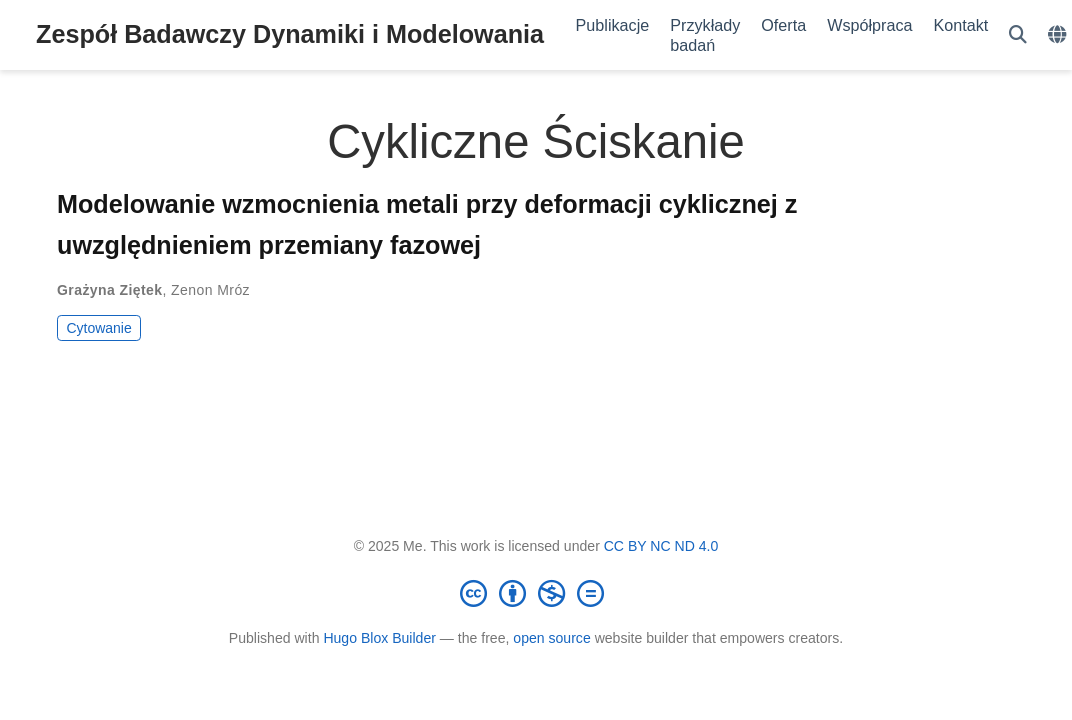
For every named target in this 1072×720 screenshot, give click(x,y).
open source (551, 638)
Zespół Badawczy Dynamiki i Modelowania (290, 34)
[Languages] (1059, 35)
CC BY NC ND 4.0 (661, 546)
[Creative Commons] (536, 593)
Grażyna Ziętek (109, 290)
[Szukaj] (1018, 35)
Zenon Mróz (210, 290)
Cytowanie (98, 328)
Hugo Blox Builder (379, 638)
